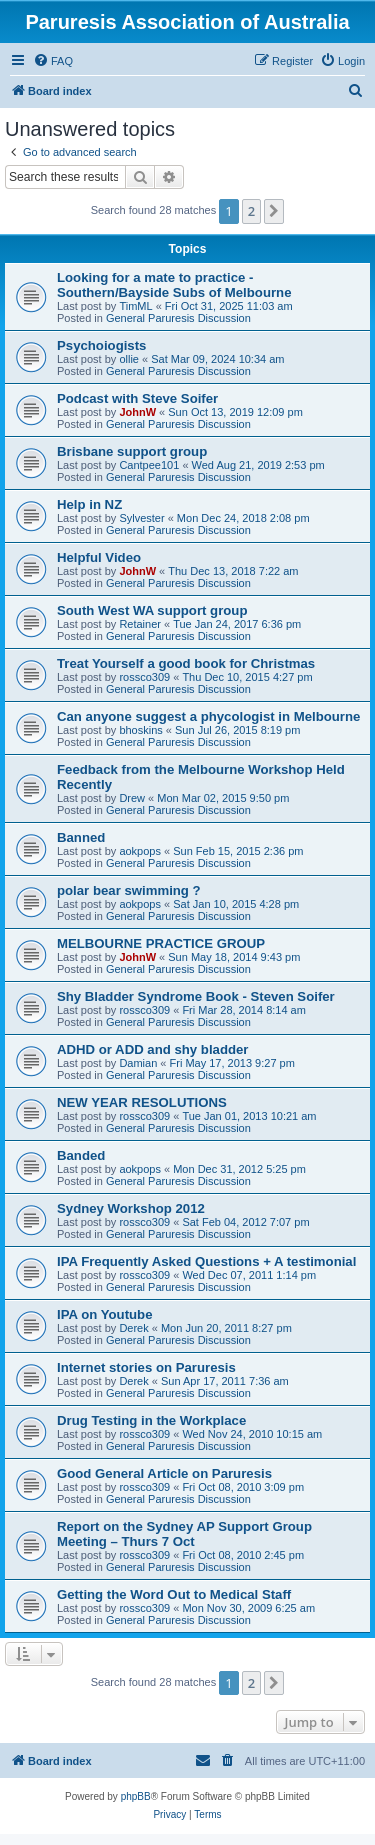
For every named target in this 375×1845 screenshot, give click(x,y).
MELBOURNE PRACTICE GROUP (161, 943)
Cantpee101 (149, 465)
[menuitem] (53, 61)
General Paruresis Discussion (178, 318)
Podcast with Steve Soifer (137, 398)
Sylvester (141, 518)
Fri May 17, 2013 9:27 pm (232, 1063)
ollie (129, 359)
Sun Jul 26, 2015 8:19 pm (237, 730)
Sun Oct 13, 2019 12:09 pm (235, 412)
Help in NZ (89, 504)
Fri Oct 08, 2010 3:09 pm (243, 1487)
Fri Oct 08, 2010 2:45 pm (243, 1555)
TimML (135, 306)
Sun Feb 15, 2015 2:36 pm (238, 851)
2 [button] (251, 211)
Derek (133, 1328)
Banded (81, 1155)
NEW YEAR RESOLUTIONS (142, 1102)
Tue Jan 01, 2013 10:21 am (249, 1116)
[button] (274, 211)
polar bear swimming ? (129, 890)
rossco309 (144, 677)
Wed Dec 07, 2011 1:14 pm (249, 1275)
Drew (132, 798)
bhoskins (140, 730)
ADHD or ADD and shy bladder (152, 1049)
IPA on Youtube (104, 1314)
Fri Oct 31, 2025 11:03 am (229, 306)
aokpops (140, 851)
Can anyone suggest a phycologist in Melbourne (208, 716)
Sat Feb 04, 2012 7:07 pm (245, 1222)
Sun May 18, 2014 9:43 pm (234, 957)
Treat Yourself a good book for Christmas (186, 663)
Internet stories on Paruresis (146, 1367)
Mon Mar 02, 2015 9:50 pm (223, 798)
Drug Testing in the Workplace (151, 1420)
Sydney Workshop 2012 (131, 1208)
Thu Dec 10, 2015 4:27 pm (247, 677)
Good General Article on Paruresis (164, 1473)
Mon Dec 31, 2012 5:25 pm (239, 1169)
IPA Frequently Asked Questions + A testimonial (206, 1261)
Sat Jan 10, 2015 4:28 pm (236, 904)
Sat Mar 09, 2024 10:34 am (217, 359)
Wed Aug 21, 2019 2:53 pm (258, 465)
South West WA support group (152, 610)
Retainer (140, 624)
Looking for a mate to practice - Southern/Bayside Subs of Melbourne (174, 285)
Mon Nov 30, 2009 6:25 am (248, 1608)
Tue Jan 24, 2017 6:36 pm (237, 624)
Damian (138, 1063)
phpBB (136, 1796)
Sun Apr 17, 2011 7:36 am (225, 1381)
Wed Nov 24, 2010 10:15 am (252, 1434)
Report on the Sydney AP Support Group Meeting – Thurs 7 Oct (184, 1534)
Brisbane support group (132, 451)
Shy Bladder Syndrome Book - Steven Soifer (196, 996)
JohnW (137, 412)
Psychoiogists (101, 345)
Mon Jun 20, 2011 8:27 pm (226, 1328)
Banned (81, 837)
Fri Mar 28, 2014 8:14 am (244, 1010)
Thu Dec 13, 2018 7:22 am (233, 571)
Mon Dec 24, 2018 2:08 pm (243, 518)
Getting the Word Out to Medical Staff (174, 1594)
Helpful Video (99, 557)
